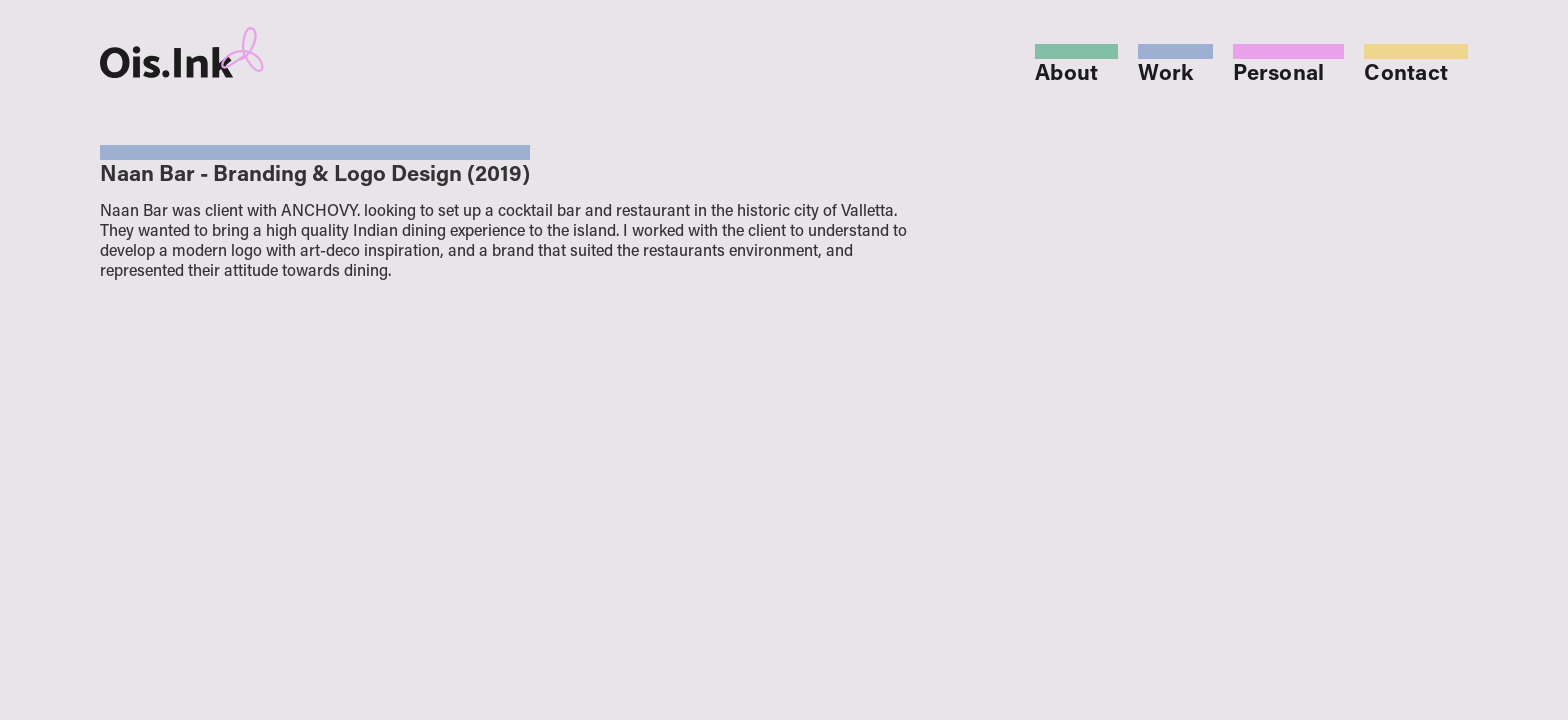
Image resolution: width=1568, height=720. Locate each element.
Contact (1406, 75)
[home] (237, 52)
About (1066, 75)
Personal (1278, 75)
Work (1165, 75)
